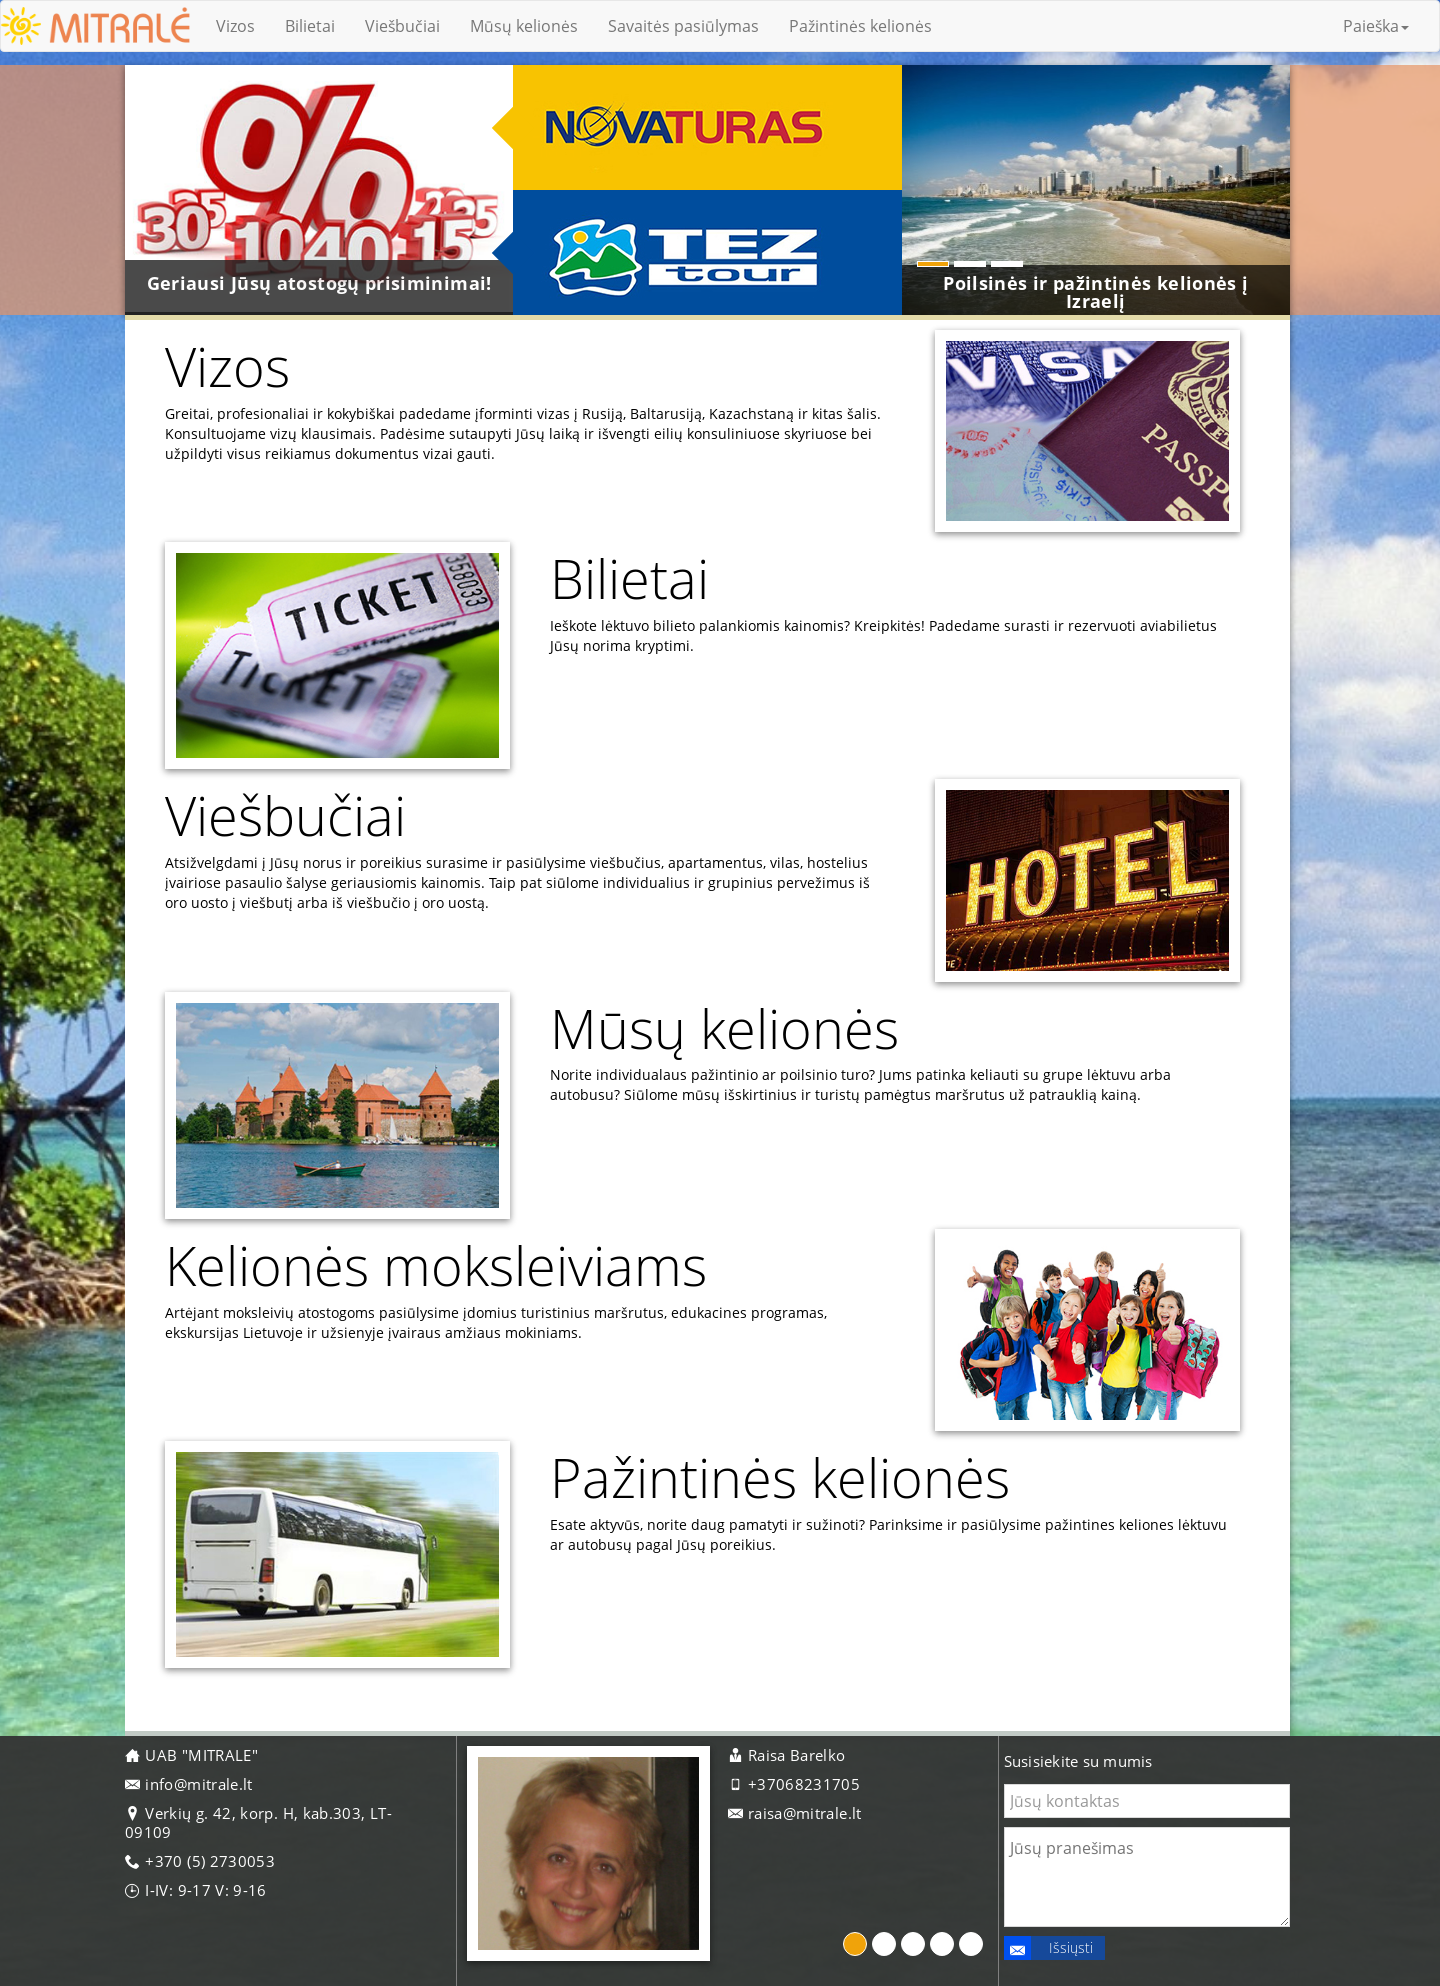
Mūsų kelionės (524, 26)
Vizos (235, 26)
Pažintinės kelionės (860, 26)
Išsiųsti (1048, 1948)
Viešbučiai (402, 26)
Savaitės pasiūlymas (683, 26)
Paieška (1376, 26)
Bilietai (310, 26)
